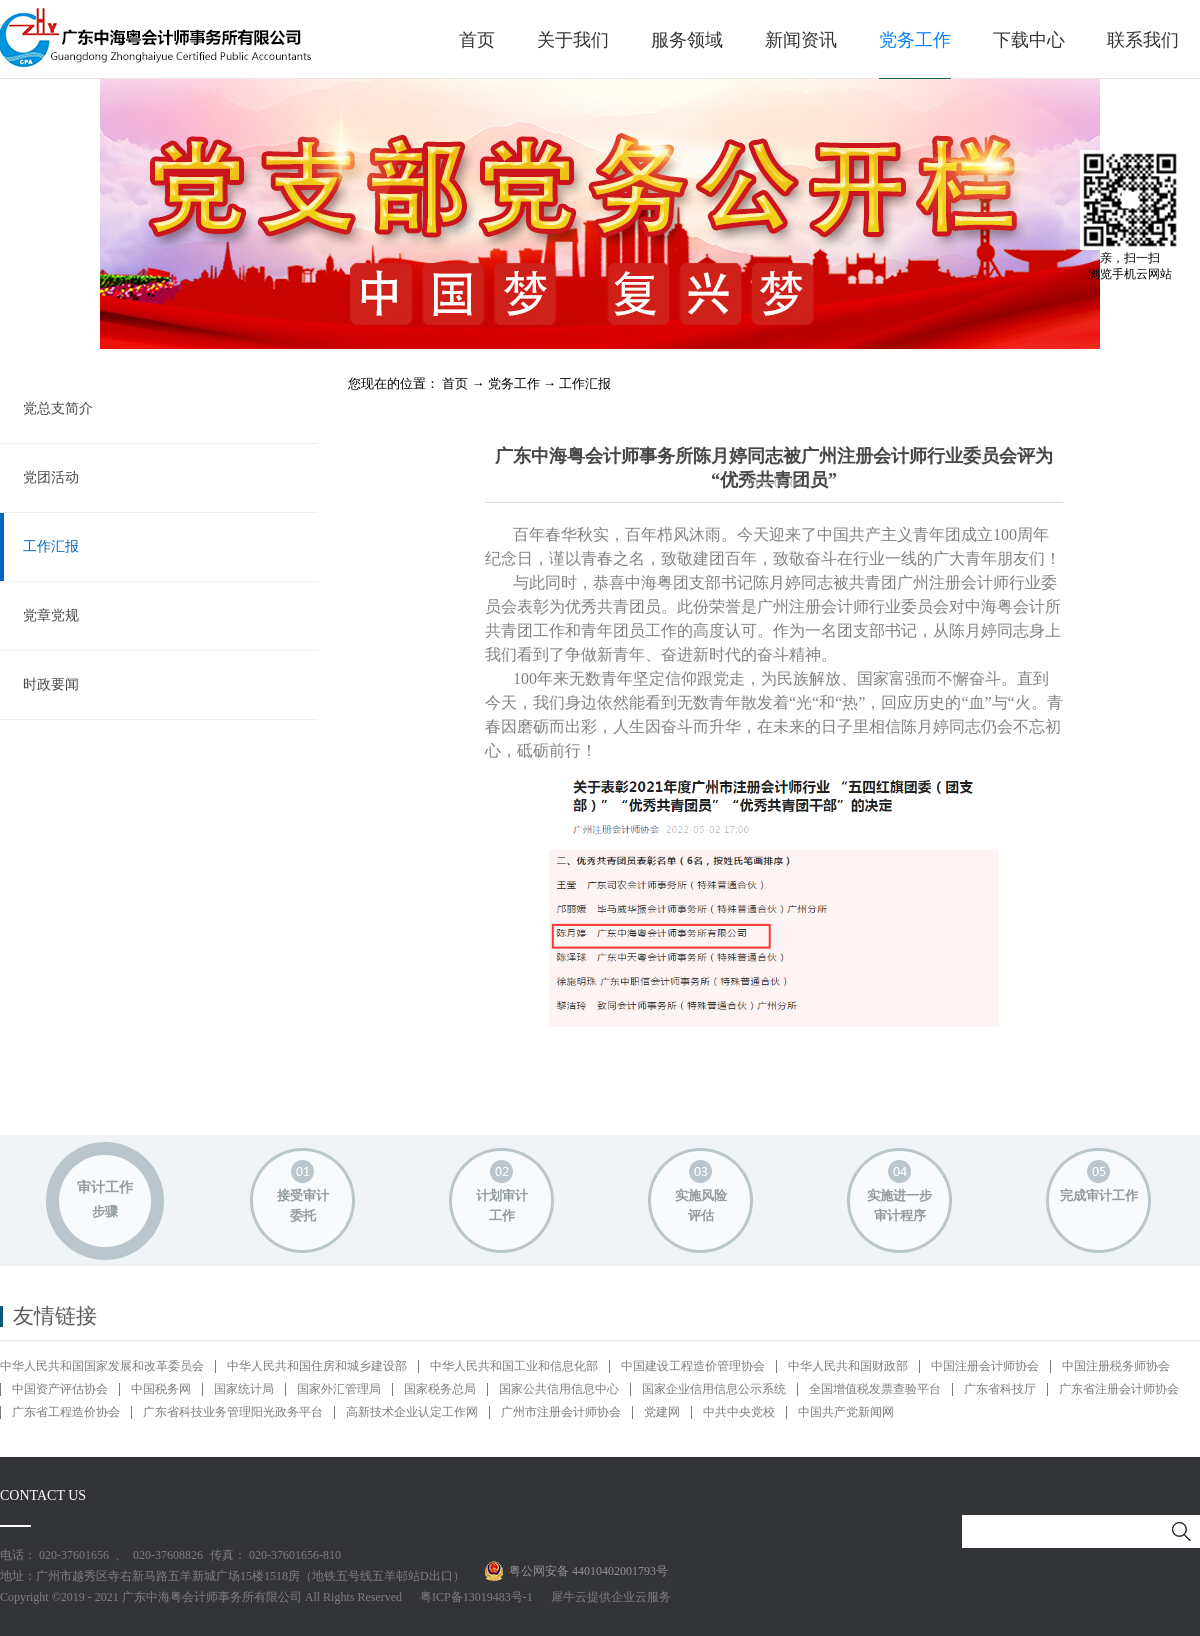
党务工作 (514, 383)
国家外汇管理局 (339, 1389)
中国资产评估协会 (60, 1389)
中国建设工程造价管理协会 (693, 1366)
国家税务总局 (440, 1389)
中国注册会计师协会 (985, 1366)
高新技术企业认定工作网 (412, 1412)
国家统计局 (244, 1389)
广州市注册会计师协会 (561, 1412)
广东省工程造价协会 (66, 1412)
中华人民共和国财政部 (848, 1366)
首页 (477, 40)
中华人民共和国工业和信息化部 (514, 1366)
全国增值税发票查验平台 (875, 1389)
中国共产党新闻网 (846, 1412)
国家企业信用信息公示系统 (714, 1389)
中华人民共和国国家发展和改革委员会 (102, 1366)
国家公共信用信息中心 (559, 1389)
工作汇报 (585, 383)
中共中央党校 (739, 1412)
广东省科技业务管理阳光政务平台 (233, 1412)
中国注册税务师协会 (1116, 1366)
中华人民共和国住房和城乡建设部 (317, 1366)
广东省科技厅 (1000, 1389)
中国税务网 (161, 1389)
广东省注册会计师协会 (1119, 1389)
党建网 (662, 1412)
